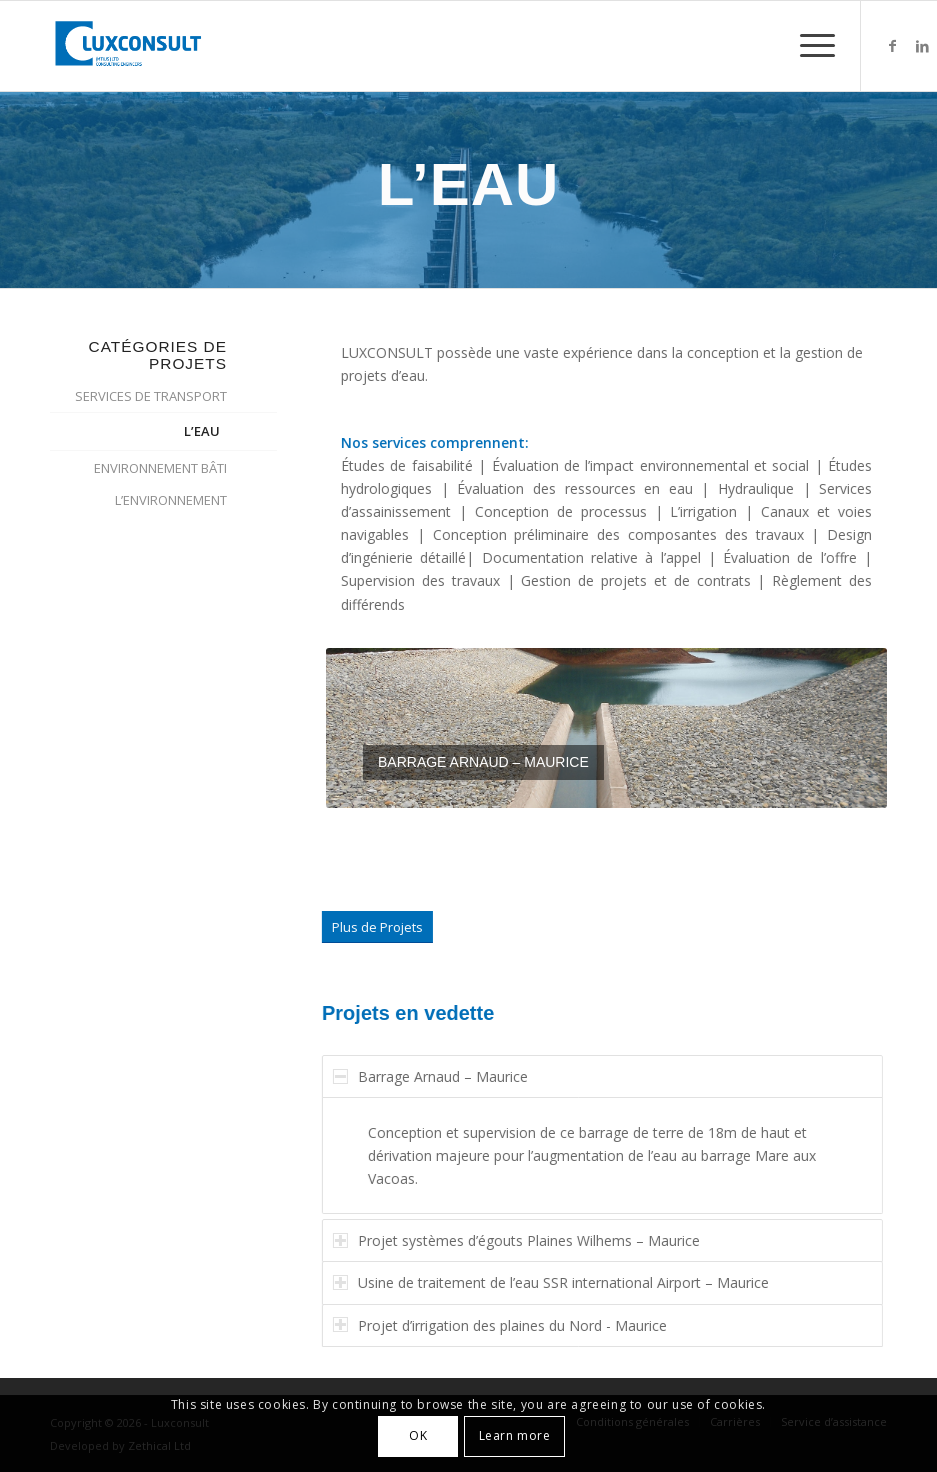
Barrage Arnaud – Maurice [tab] (443, 1076)
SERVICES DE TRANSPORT (151, 396)
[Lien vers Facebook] (892, 46)
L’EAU (202, 431)
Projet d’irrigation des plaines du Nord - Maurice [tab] (513, 1325)
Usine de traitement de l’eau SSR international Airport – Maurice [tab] (564, 1282)
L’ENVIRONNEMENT (171, 500)
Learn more (515, 1435)
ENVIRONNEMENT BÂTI (160, 468)
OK (418, 1435)
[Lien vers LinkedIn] (922, 46)
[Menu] (807, 46)
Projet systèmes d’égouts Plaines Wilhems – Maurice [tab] (529, 1240)
